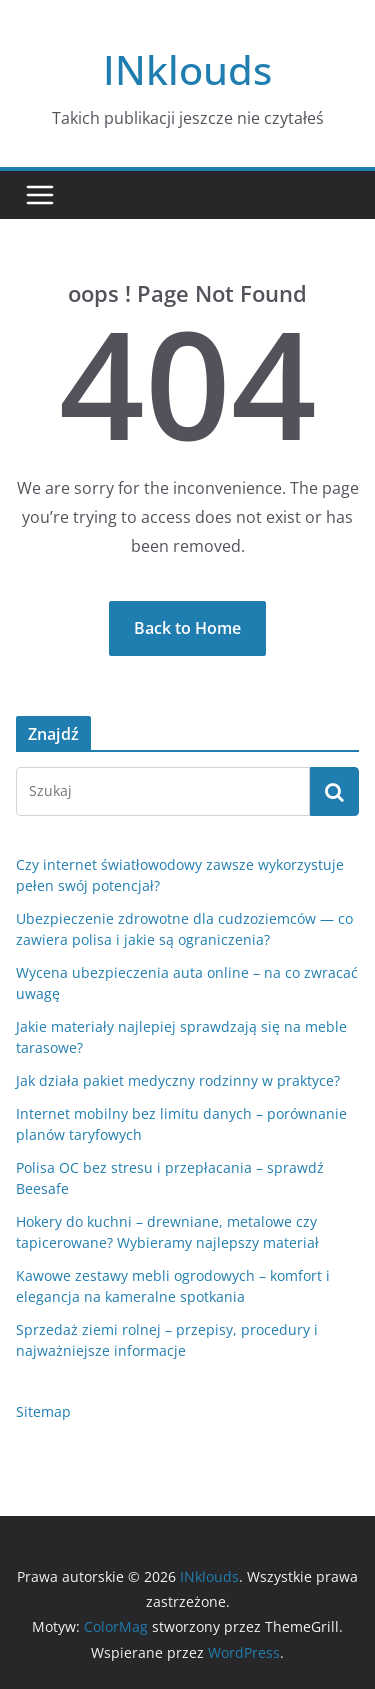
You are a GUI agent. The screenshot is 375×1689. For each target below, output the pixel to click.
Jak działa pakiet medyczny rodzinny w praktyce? (178, 1080)
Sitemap (43, 1411)
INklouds (187, 69)
